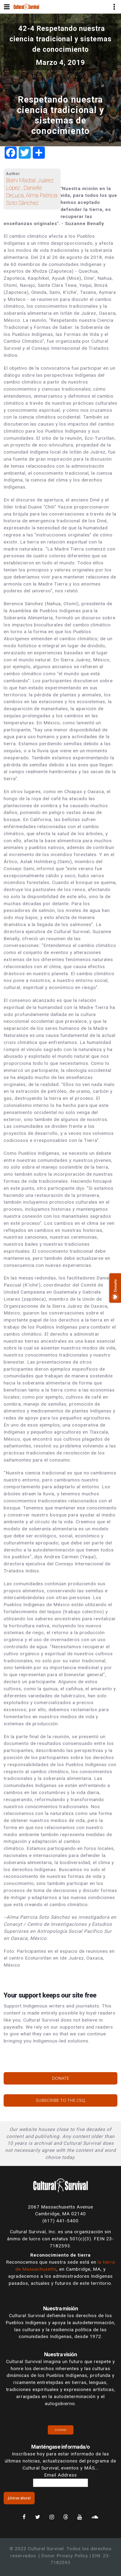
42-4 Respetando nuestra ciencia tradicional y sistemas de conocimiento (60, 38)
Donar (60, 2430)
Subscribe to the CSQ (60, 2100)
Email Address (60, 2475)
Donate (60, 2078)
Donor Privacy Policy (64, 2555)
